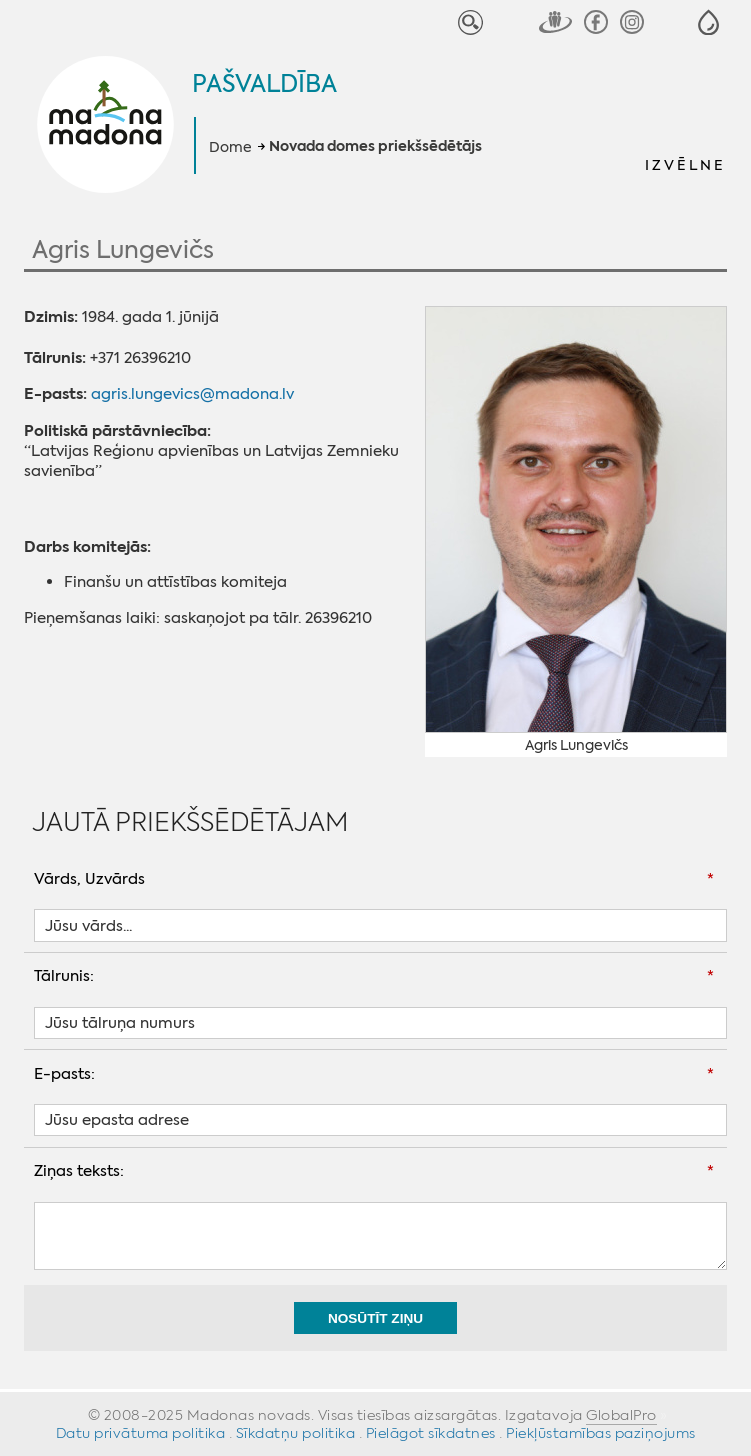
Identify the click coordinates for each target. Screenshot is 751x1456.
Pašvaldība (264, 84)
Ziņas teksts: (79, 1171)
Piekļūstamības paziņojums (601, 1433)
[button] (708, 22)
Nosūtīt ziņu (375, 1318)
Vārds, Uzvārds (89, 879)
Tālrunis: (64, 976)
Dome (230, 147)
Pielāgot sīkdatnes (431, 1433)
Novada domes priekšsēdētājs (375, 147)
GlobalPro (621, 1415)
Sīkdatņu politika (296, 1433)
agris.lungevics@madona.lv (192, 394)
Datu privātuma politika (141, 1433)
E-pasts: (64, 1074)
